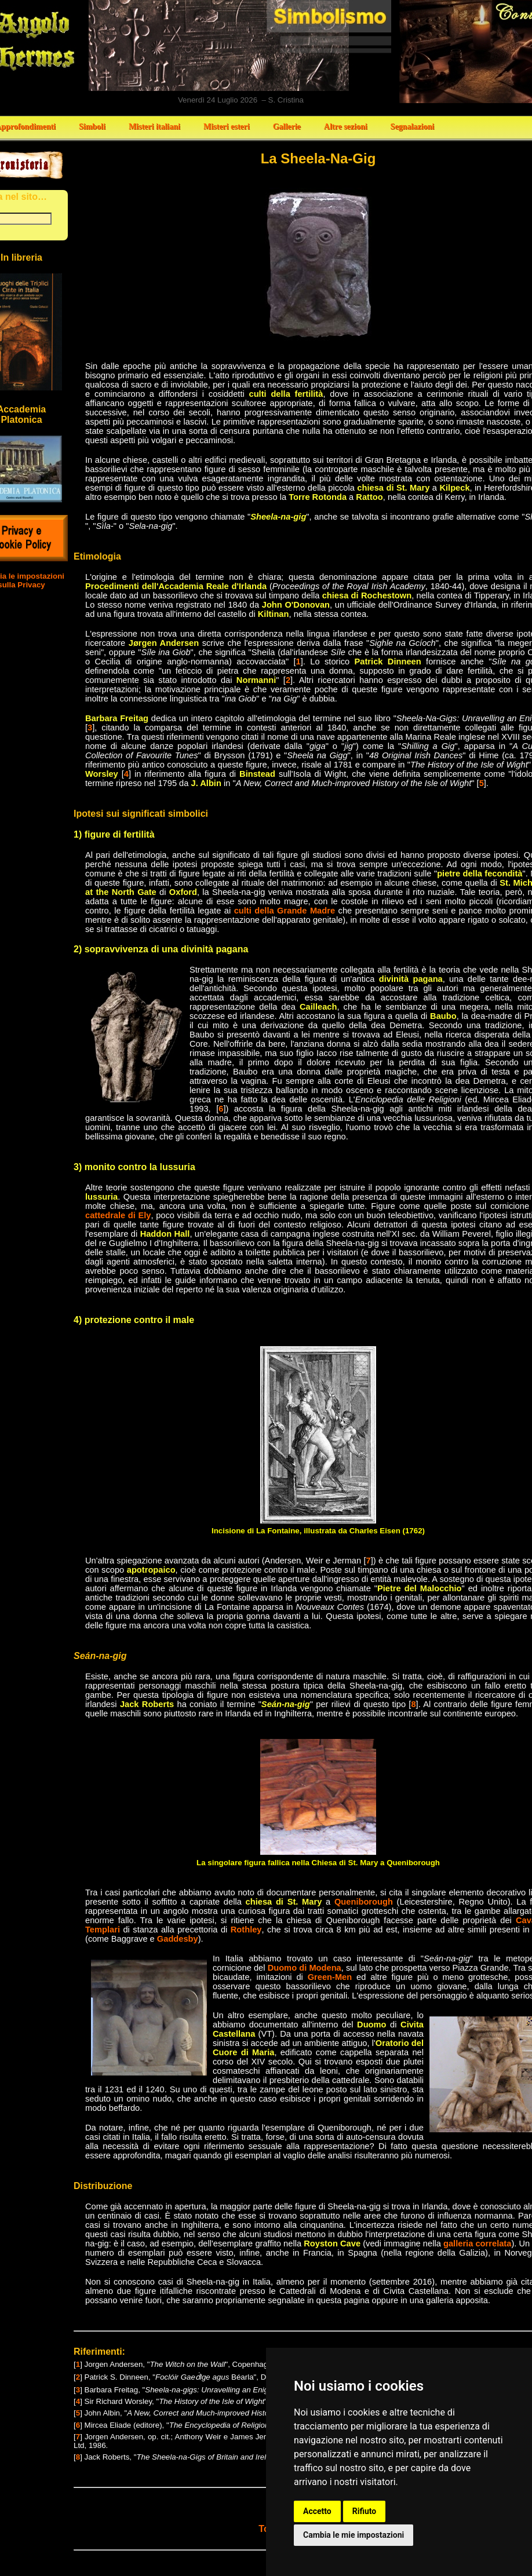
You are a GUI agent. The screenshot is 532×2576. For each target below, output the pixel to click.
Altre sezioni (345, 126)
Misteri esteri (226, 126)
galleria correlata (477, 2243)
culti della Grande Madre (284, 910)
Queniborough (363, 1901)
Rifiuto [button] (364, 2511)
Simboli (92, 126)
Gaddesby (177, 1938)
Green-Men (330, 1977)
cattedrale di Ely (118, 1215)
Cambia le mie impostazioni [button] (353, 2535)
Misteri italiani (154, 126)
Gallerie (287, 126)
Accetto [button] (317, 2511)
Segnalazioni (412, 126)
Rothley (246, 1929)
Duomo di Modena (304, 1967)
